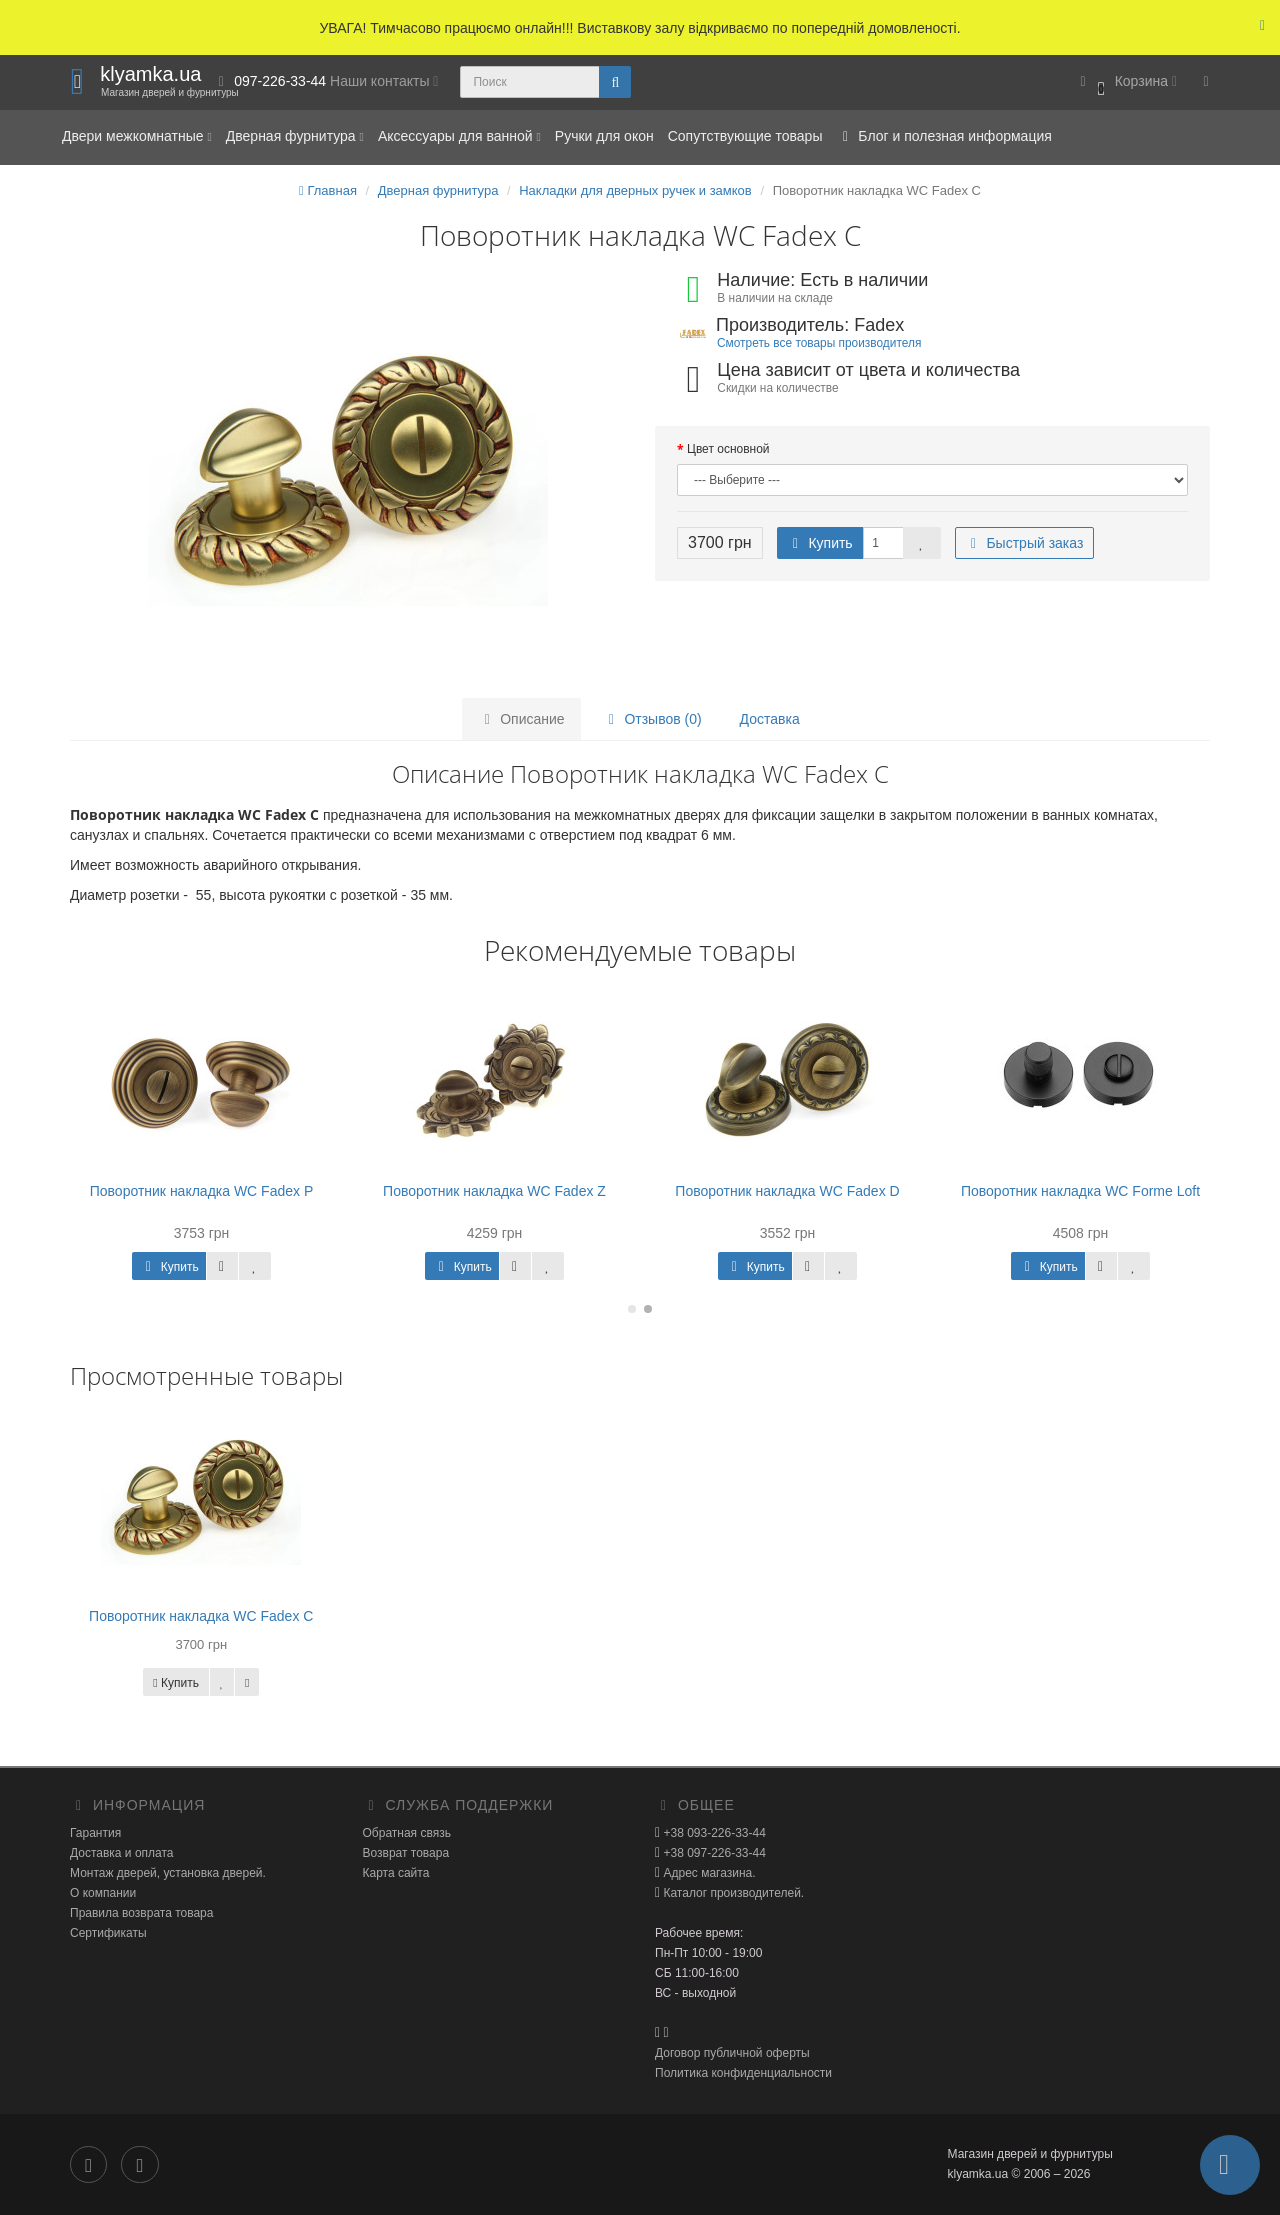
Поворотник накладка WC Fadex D (787, 1191)
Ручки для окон (604, 136)
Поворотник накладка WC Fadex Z (494, 1191)
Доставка (770, 719)
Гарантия (95, 1833)
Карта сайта (396, 1873)
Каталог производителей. (732, 1893)
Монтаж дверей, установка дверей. (168, 1873)
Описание (521, 719)
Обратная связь (407, 1833)
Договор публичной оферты (732, 2053)
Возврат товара (406, 1853)
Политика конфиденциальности (743, 2073)
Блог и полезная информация (943, 136)
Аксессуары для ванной (459, 136)
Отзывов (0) (652, 719)
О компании (103, 1893)
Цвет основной (728, 449)
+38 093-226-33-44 (713, 1833)
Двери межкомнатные (137, 136)
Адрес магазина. (707, 1873)
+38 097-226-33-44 (713, 1853)
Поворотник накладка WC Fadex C (201, 1616)
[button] (1125, 82)
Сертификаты (108, 1933)
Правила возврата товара (141, 1913)
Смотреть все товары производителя (819, 343)
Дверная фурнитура (295, 136)
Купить (820, 543)
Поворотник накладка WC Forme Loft (1080, 1191)
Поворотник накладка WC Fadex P (202, 1191)
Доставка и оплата (122, 1853)
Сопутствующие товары (745, 136)
